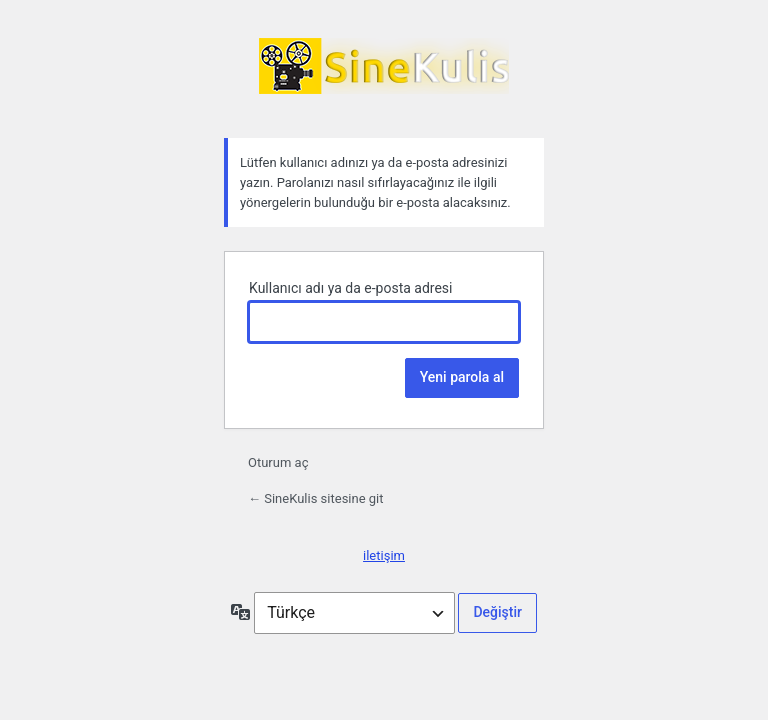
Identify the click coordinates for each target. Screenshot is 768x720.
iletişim (384, 555)
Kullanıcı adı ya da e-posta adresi (351, 288)
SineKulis (384, 76)
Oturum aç (278, 462)
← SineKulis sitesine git (316, 498)
